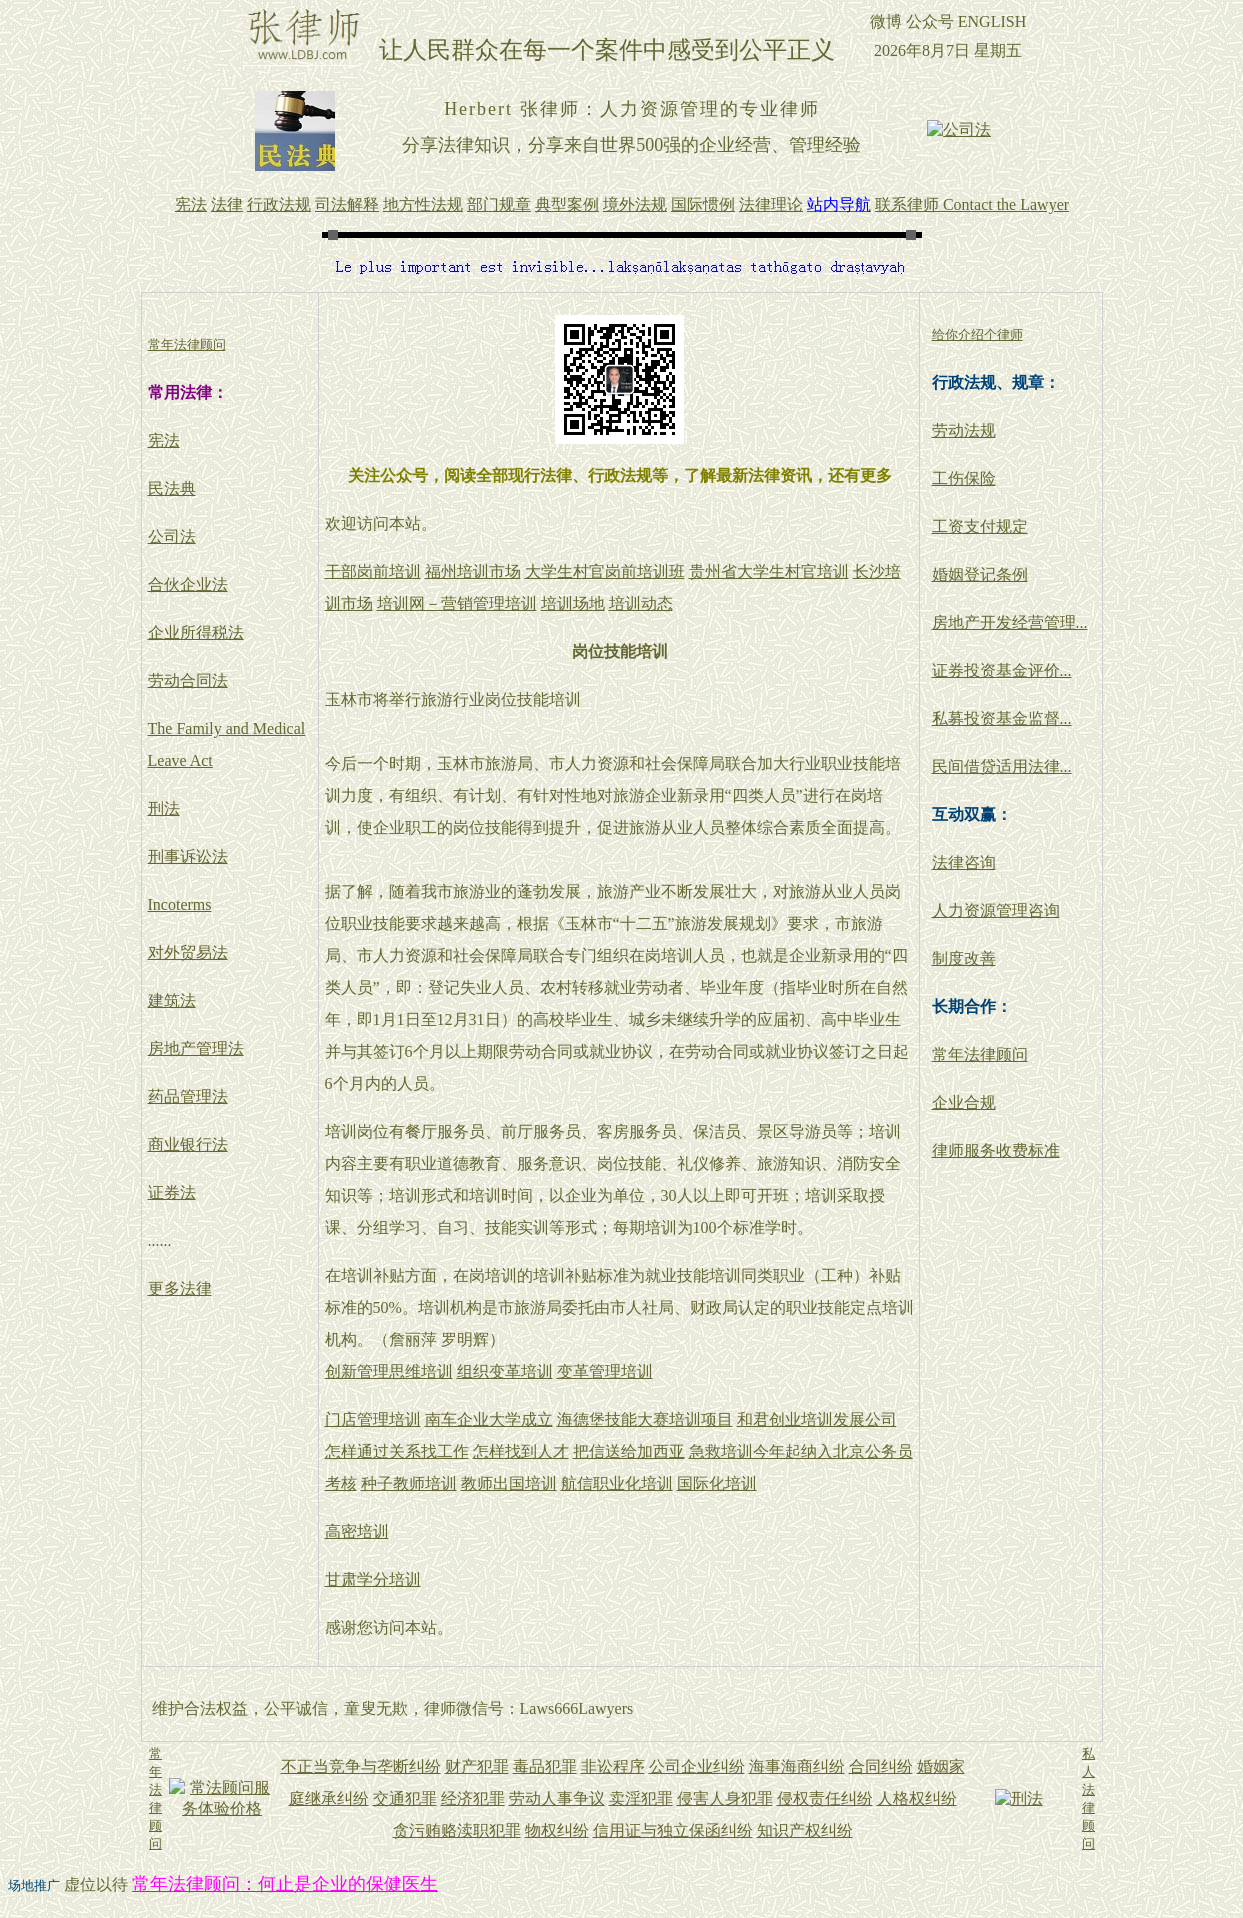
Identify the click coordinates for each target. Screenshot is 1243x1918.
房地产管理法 (196, 1048)
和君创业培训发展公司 (817, 1419)
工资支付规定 (980, 526)
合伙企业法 (188, 584)
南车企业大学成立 (489, 1419)
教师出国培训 (509, 1483)
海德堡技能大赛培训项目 (645, 1419)
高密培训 (357, 1531)
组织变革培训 (505, 1371)
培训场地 (573, 603)
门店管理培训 (373, 1419)
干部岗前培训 (373, 571)
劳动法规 (964, 430)
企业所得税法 (196, 632)
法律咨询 (964, 862)
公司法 (172, 536)
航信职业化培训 (617, 1483)
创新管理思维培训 (389, 1371)
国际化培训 (717, 1483)
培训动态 (641, 603)
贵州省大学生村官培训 (769, 571)
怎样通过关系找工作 (397, 1451)
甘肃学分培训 (373, 1579)
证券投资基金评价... (1002, 670)
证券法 (172, 1192)
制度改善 (964, 958)
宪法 (164, 440)
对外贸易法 (188, 952)
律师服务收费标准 (996, 1150)
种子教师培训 (409, 1483)
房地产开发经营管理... (1010, 622)
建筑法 (172, 1000)
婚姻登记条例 (980, 574)
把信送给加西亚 (629, 1451)
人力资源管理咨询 (996, 910)
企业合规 (964, 1102)
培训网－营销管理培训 (457, 603)
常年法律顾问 (980, 1054)
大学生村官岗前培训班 (605, 571)
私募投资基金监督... (1002, 718)
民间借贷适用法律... (1002, 766)
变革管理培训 (605, 1371)
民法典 (172, 488)
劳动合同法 (188, 680)
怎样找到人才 (521, 1451)
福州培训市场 (473, 571)
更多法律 (180, 1288)
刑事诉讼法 (188, 856)
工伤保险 (964, 478)
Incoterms (180, 904)
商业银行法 (188, 1144)
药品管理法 (188, 1096)
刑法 (164, 808)
